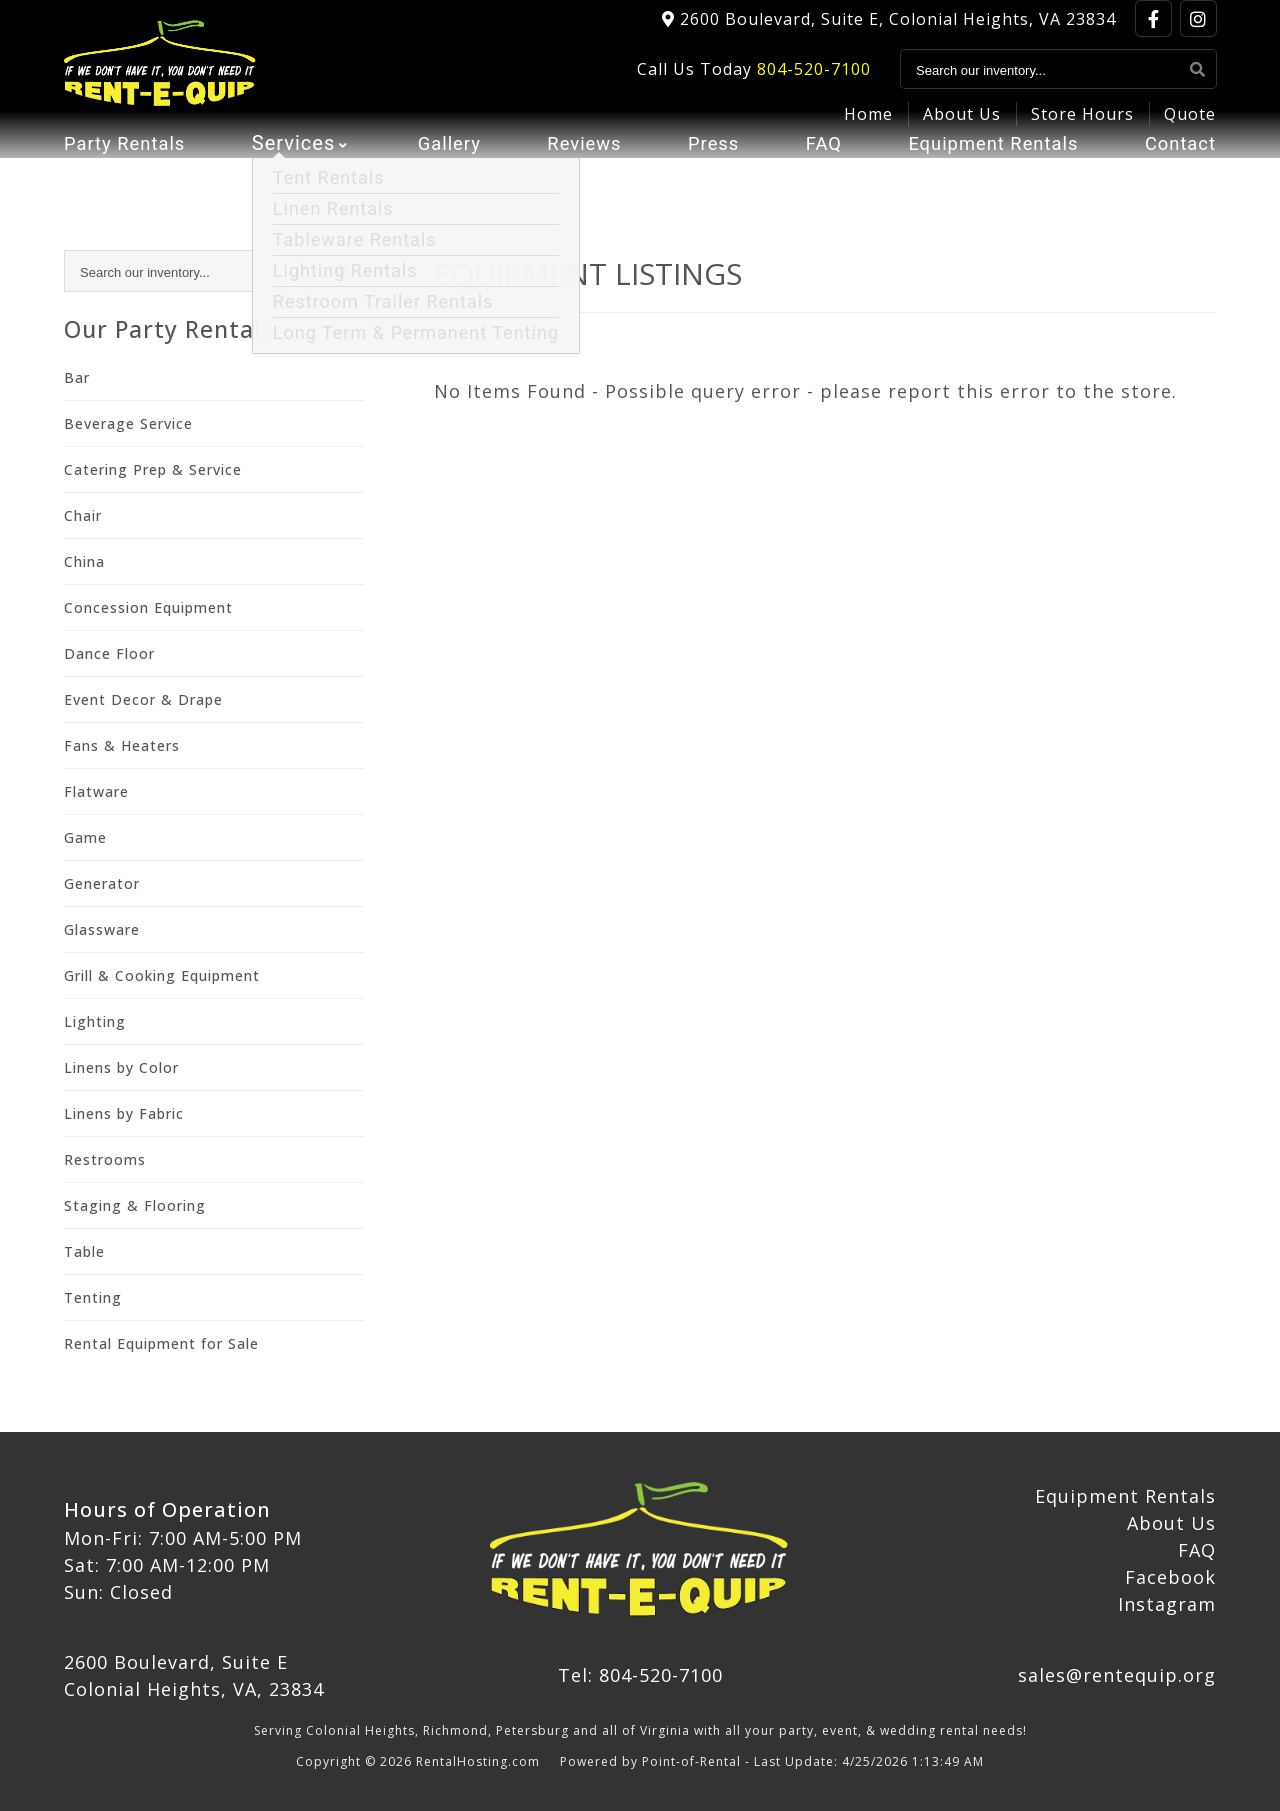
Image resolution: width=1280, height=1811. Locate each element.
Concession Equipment (148, 607)
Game (85, 837)
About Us (962, 126)
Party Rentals (129, 175)
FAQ (816, 175)
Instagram (1167, 1604)
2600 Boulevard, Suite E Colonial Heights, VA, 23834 (194, 1675)
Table (84, 1251)
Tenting (93, 1297)
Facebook (1170, 1577)
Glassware (102, 929)
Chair (83, 515)
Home (868, 126)
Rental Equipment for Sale (161, 1343)
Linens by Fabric (124, 1113)
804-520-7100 (814, 81)
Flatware (96, 791)
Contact (1177, 175)
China (84, 561)
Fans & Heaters (122, 745)
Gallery (448, 175)
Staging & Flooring (135, 1205)
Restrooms (105, 1159)
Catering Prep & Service (153, 469)
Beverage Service (128, 423)
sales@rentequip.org (1117, 1675)
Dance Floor (109, 653)
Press (709, 175)
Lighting (95, 1021)
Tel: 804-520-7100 (640, 1675)
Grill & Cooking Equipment (162, 975)
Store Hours (1082, 126)
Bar (77, 377)
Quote (1190, 126)
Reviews (582, 175)
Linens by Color (121, 1067)
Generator (102, 883)
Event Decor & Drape (143, 699)
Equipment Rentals (987, 175)
